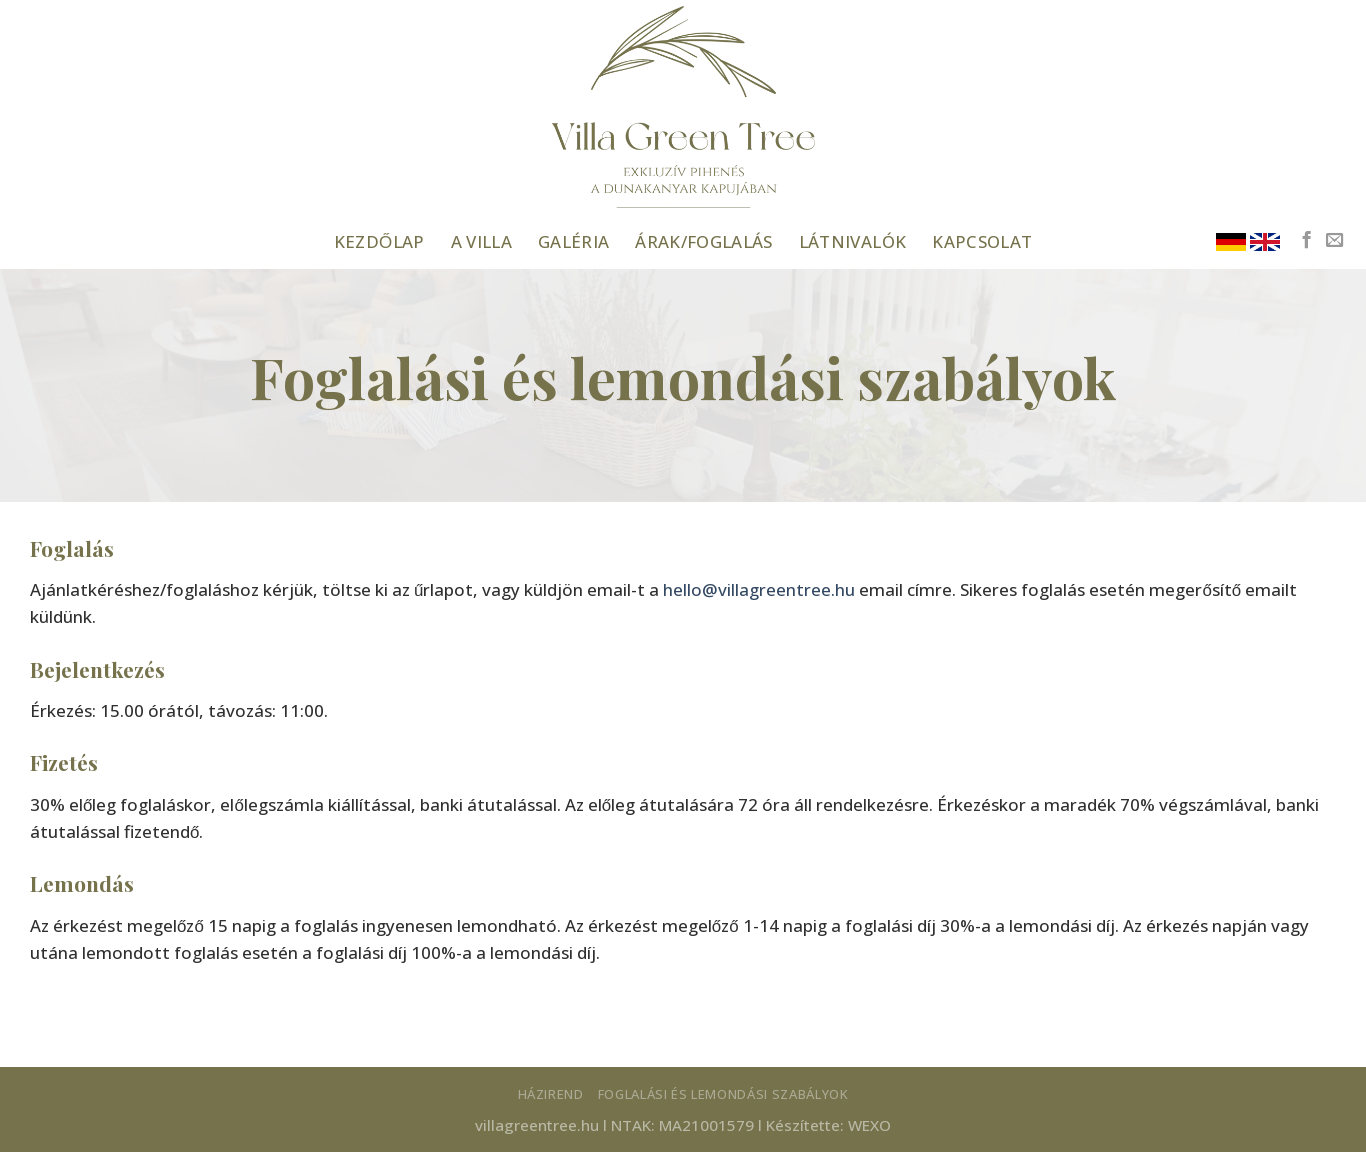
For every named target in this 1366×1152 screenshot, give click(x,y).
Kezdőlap (379, 241)
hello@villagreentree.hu (759, 589)
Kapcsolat (982, 241)
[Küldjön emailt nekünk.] (1334, 241)
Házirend (551, 1094)
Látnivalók (852, 241)
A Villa (481, 241)
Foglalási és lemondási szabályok (723, 1094)
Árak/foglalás (703, 241)
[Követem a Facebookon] (1306, 241)
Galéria (573, 241)
